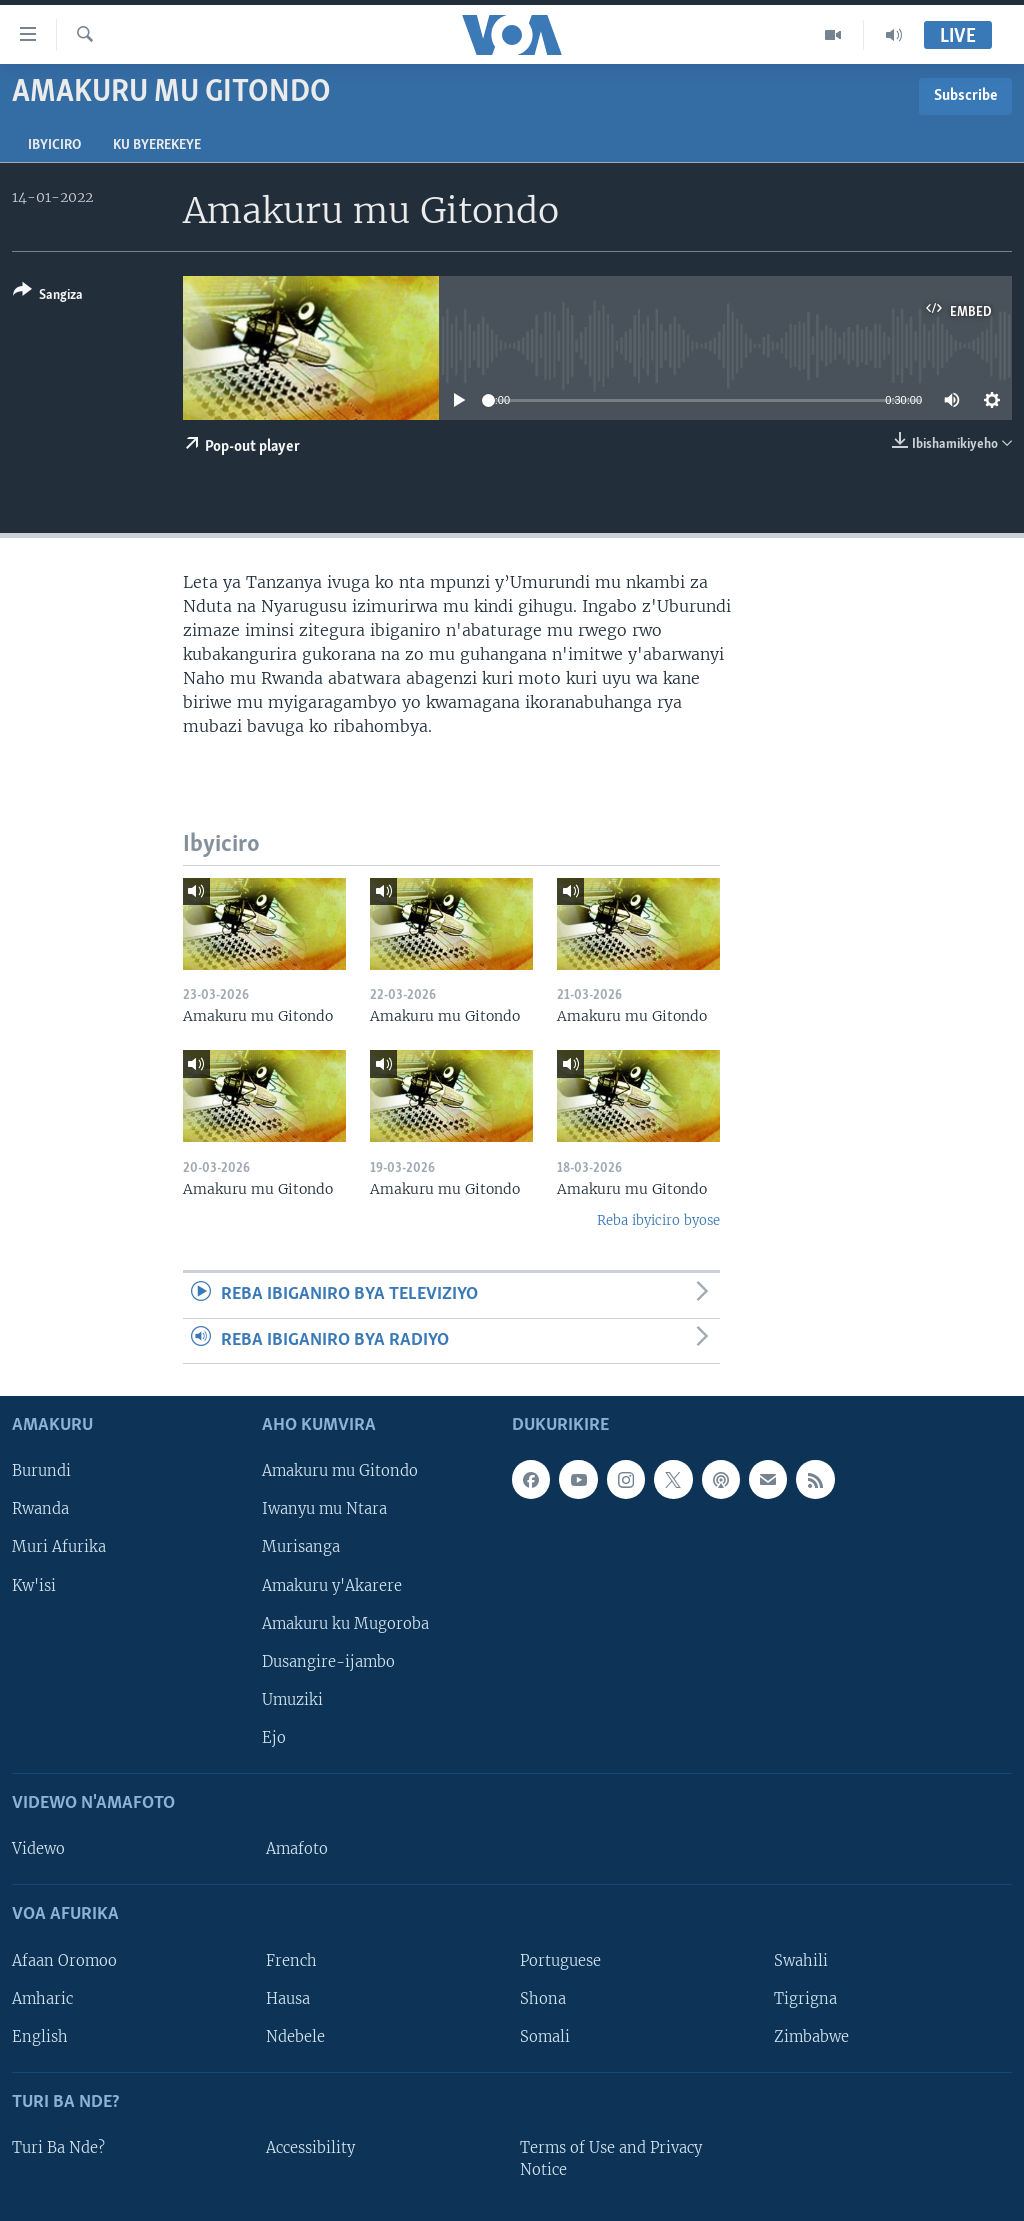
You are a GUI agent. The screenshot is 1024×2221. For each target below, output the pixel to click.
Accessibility (310, 2148)
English (40, 2037)
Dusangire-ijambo (328, 1662)
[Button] (48, 296)
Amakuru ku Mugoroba (345, 1624)
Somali (545, 2037)
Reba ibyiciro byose (658, 1220)
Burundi (41, 1472)
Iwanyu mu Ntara (324, 1510)
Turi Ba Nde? (58, 2148)
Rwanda (40, 1510)
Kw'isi (34, 1586)
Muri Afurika (59, 1548)
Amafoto (297, 1849)
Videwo (38, 1849)
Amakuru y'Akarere (332, 1586)
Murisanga (301, 1548)
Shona (543, 1999)
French (291, 1961)
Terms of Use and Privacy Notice (611, 2159)
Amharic (42, 1999)
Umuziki (292, 1700)
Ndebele (295, 2037)
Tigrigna (805, 1999)
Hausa (288, 1999)
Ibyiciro (54, 145)
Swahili (801, 1961)
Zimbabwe (811, 2037)
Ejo (274, 1738)
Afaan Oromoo (64, 1961)
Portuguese (560, 1961)
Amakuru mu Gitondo (340, 1472)
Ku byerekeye (157, 145)
